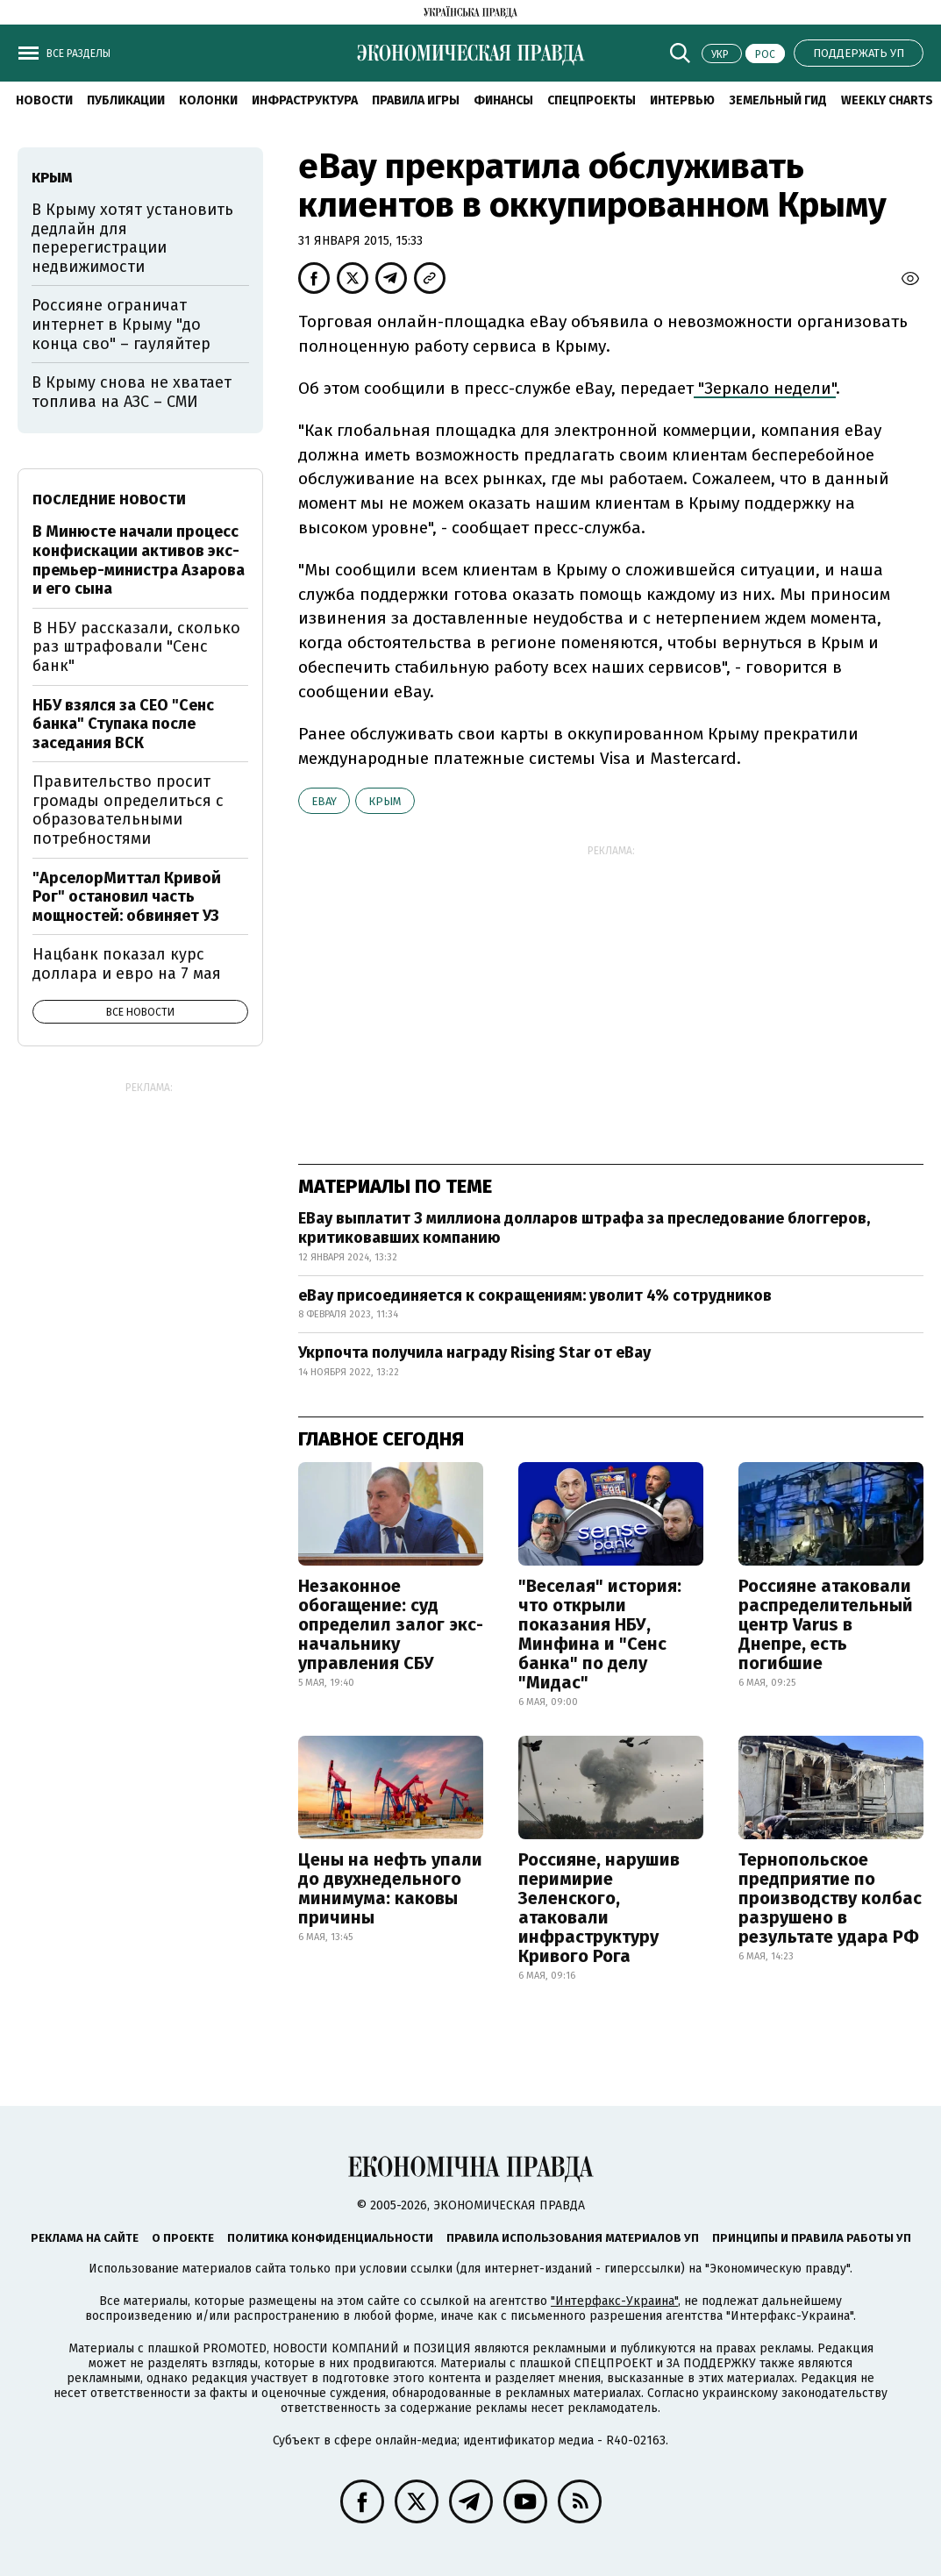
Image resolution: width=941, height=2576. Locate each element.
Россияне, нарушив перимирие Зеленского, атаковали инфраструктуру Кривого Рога (599, 1907)
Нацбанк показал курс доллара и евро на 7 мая (126, 964)
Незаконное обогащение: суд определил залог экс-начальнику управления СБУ (390, 1624)
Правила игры (416, 100)
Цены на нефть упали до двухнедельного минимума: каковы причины (390, 1888)
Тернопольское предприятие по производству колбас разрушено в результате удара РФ (830, 1898)
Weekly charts (887, 100)
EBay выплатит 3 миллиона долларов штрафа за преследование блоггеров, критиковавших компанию (584, 1228)
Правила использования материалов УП (572, 2237)
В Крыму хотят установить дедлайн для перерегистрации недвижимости (132, 238)
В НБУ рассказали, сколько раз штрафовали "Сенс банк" (136, 646)
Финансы (503, 100)
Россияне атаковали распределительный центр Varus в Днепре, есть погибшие (825, 1624)
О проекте (183, 2237)
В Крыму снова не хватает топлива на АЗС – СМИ (132, 392)
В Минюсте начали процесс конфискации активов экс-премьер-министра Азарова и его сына (138, 560)
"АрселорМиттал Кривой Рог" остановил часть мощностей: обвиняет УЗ (126, 896)
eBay (324, 801)
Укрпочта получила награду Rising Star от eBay (474, 1352)
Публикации (126, 100)
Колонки (208, 100)
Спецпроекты (591, 100)
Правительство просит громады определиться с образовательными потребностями (128, 810)
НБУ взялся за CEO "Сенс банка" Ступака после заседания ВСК (123, 724)
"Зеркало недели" (765, 388)
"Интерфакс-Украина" (614, 2301)
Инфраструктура (305, 100)
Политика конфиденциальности (330, 2237)
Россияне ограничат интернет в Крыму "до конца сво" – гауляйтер (121, 324)
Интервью (682, 100)
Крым (385, 801)
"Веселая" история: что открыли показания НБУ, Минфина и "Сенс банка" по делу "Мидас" (599, 1634)
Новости (44, 100)
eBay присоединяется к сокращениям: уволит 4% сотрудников (535, 1295)
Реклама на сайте (85, 2237)
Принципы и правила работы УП (811, 2237)
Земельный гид (778, 100)
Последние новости (109, 499)
